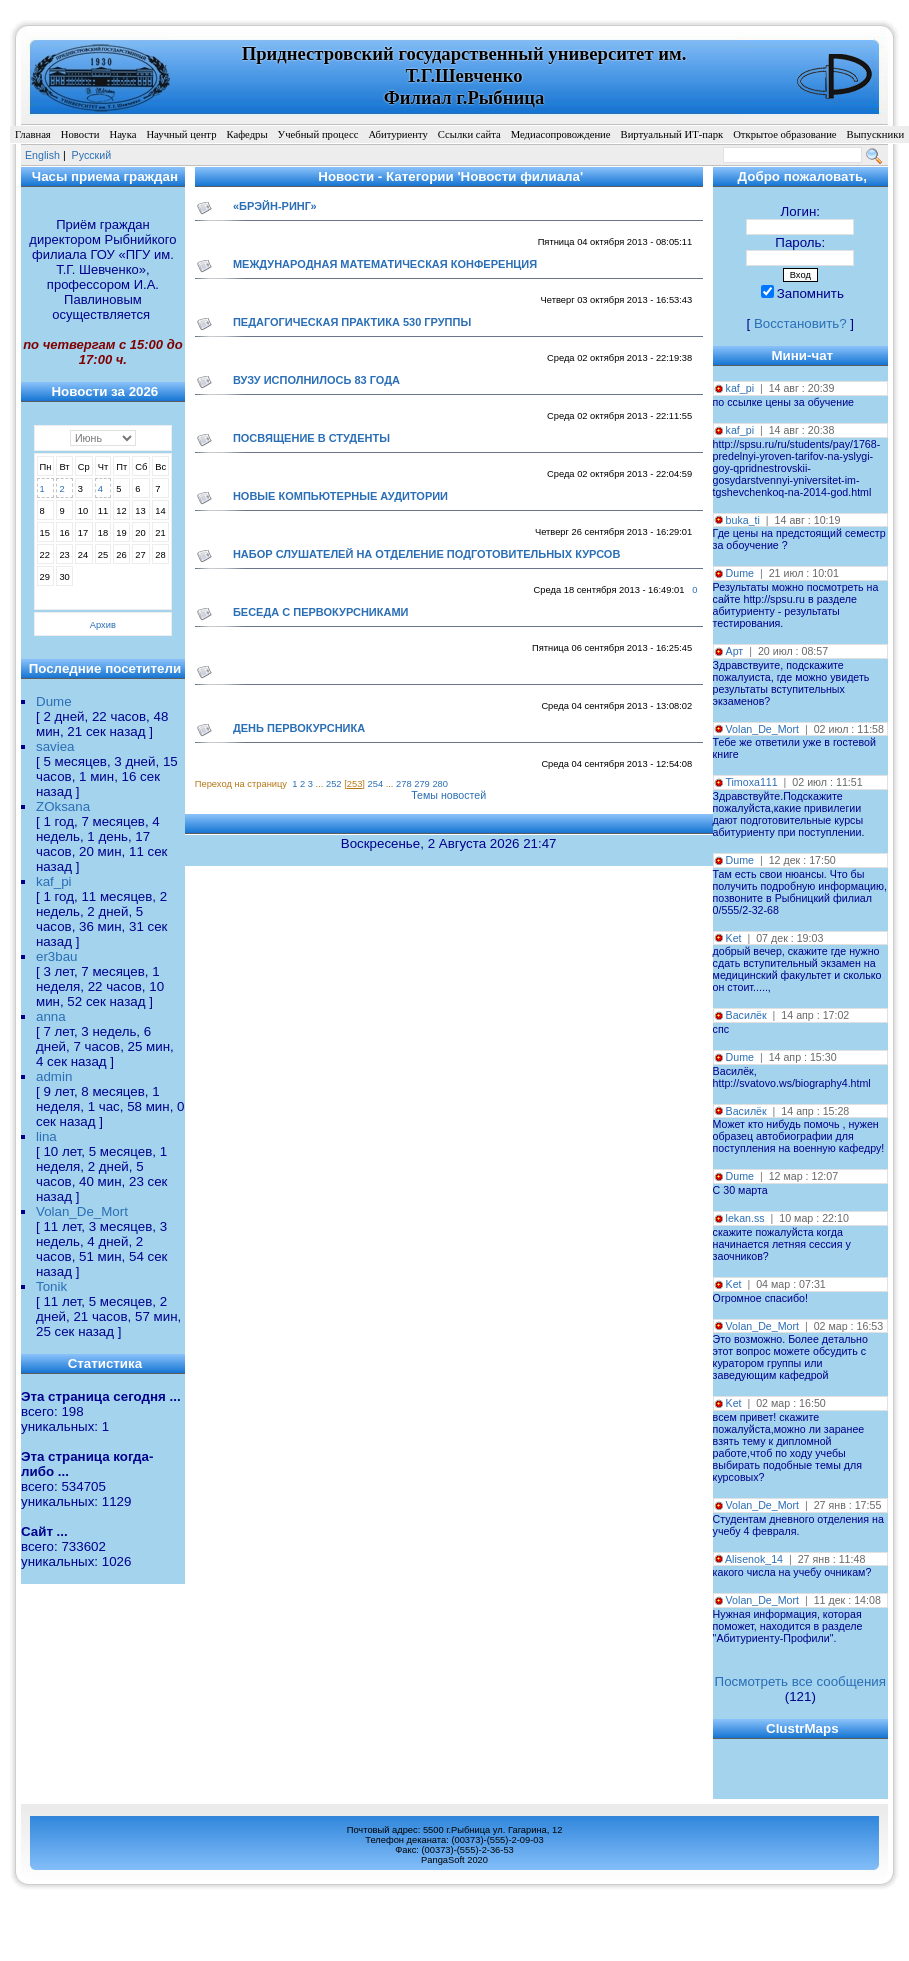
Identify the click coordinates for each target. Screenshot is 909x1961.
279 (422, 784)
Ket (734, 938)
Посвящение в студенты (311, 438)
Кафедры (246, 134)
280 (440, 784)
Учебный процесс (318, 134)
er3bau (57, 956)
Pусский (92, 155)
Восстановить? (800, 323)
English (42, 155)
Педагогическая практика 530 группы (352, 322)
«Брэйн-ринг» (275, 206)
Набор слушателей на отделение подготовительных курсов (426, 554)
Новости (80, 134)
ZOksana (63, 806)
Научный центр (181, 134)
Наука (122, 134)
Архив (103, 625)
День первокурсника (299, 728)
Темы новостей (448, 795)
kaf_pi (54, 881)
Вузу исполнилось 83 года (316, 380)
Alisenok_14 (754, 1559)
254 (376, 784)
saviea (55, 746)
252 (334, 784)
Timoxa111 (751, 782)
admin (54, 1076)
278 (404, 784)
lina (46, 1136)
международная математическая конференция (385, 264)
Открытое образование (784, 134)
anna (51, 1016)
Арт (735, 651)
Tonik (51, 1286)
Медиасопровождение (561, 134)
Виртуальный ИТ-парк (672, 134)
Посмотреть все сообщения (800, 1681)
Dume (54, 701)
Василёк (746, 1015)
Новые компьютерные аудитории (340, 496)
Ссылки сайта (469, 134)
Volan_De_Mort (82, 1211)
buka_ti (743, 520)
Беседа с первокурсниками (321, 612)
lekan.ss (745, 1218)
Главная (33, 134)
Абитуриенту (397, 134)
